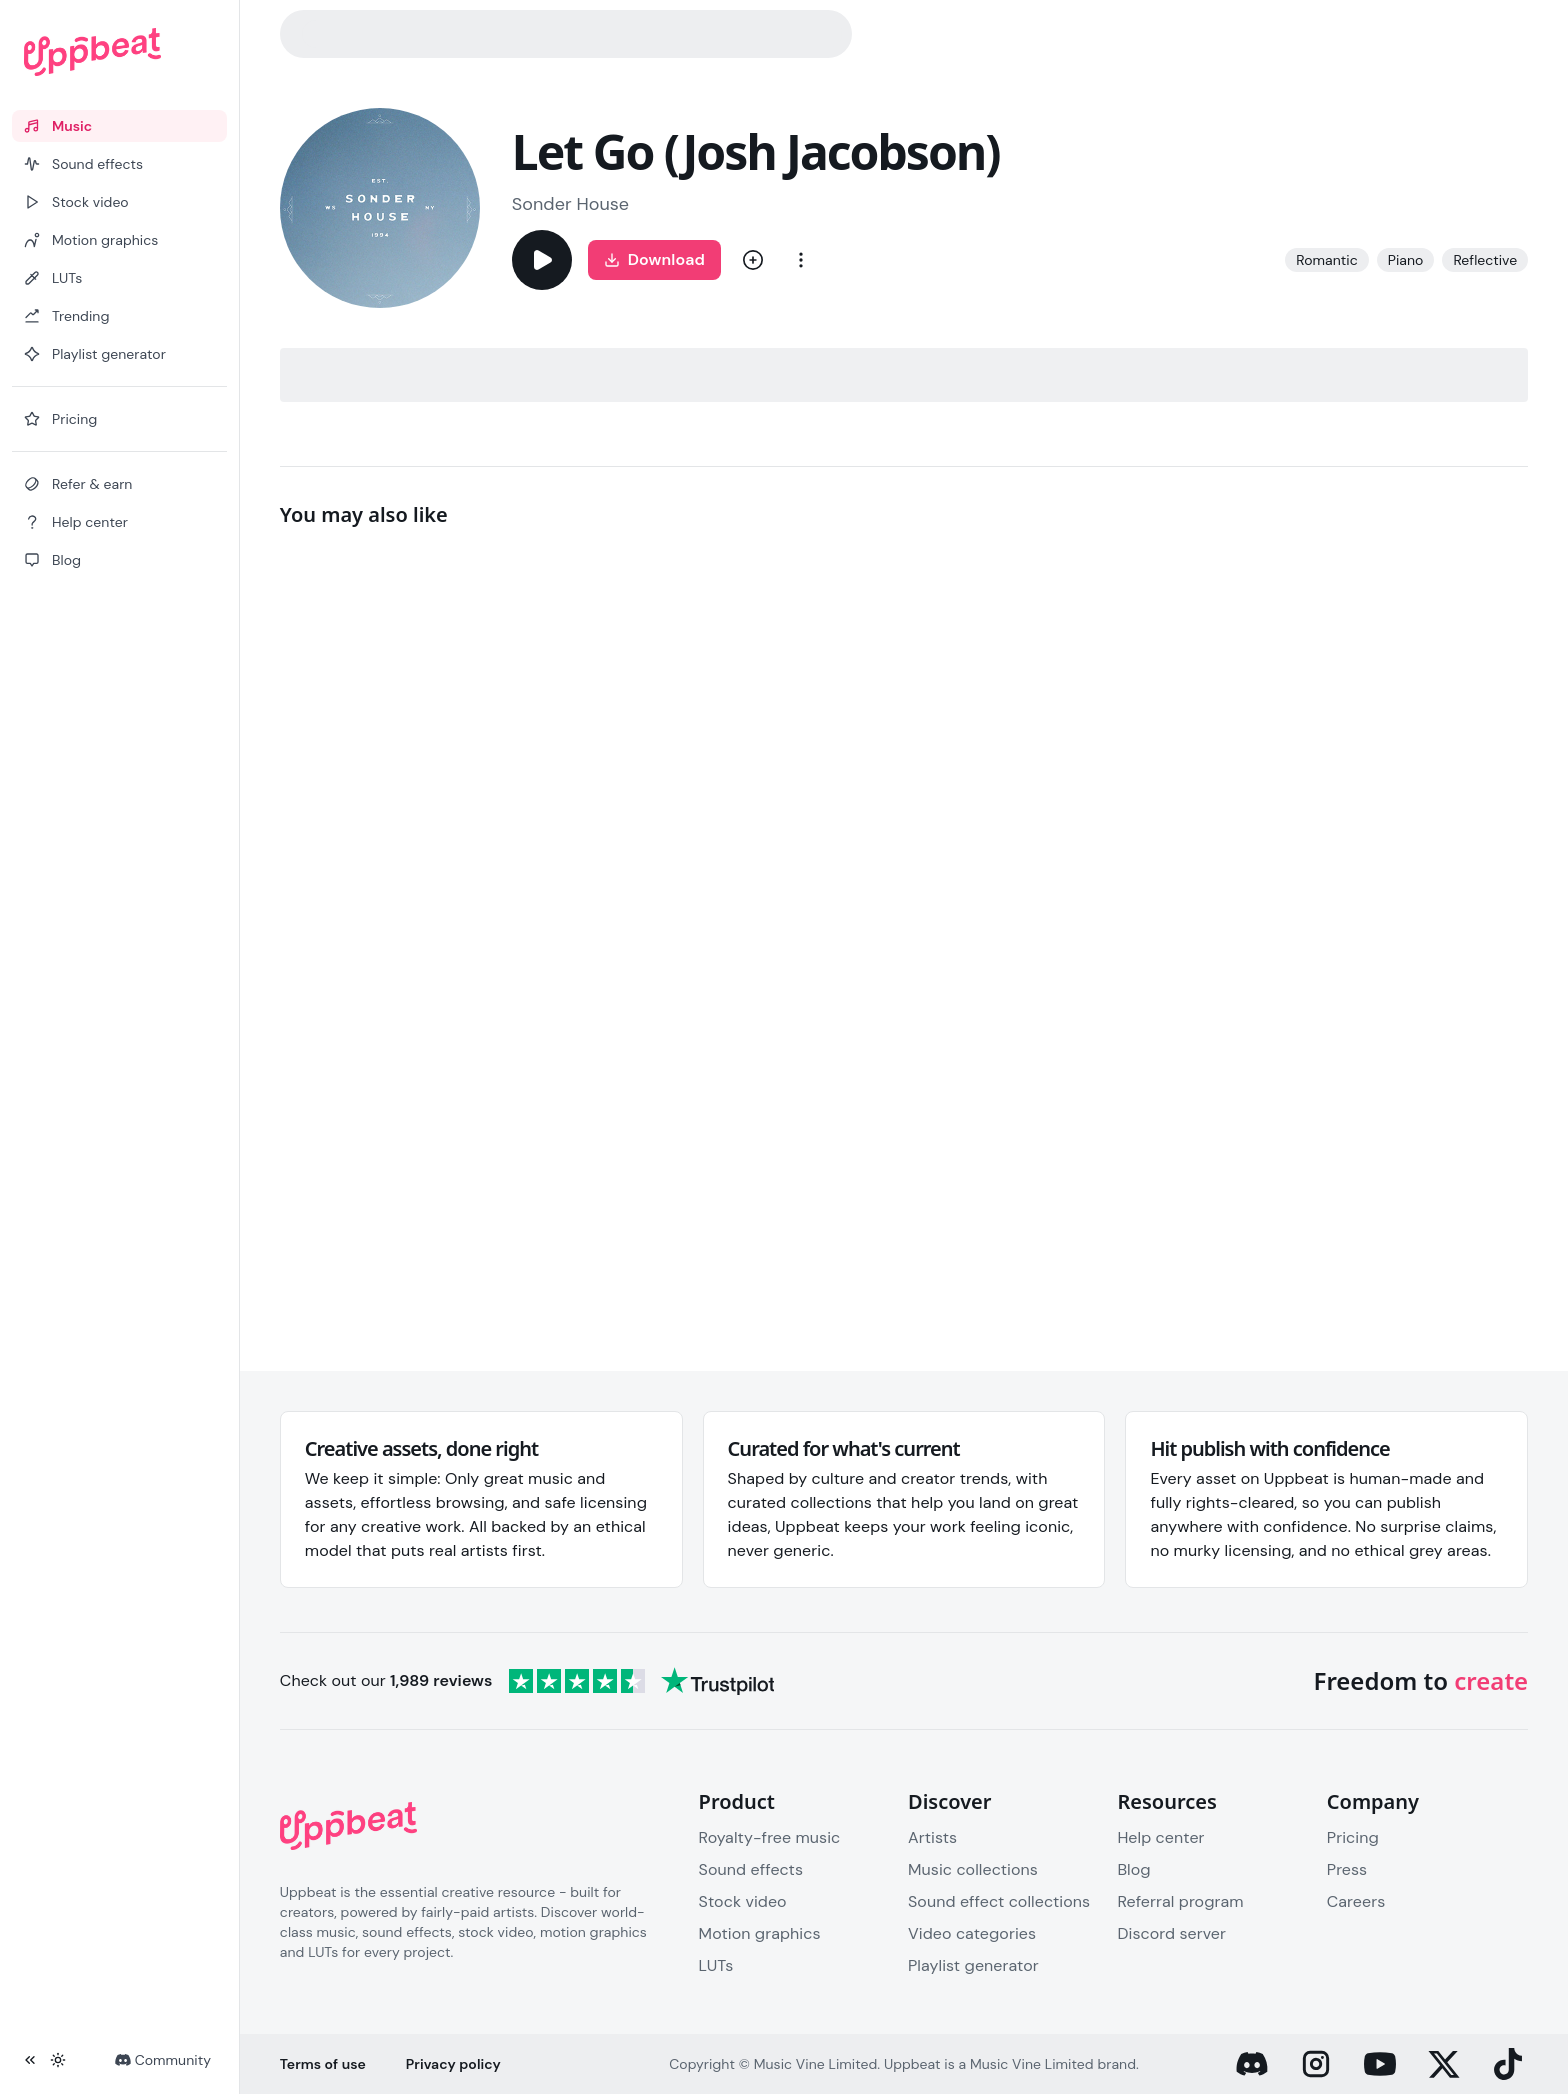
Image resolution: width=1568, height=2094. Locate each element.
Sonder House (570, 204)
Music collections (973, 1869)
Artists (932, 1837)
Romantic (1327, 260)
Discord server (1171, 1933)
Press (1347, 1869)
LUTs (716, 1965)
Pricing (1353, 1837)
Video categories (972, 1933)
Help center (1160, 1837)
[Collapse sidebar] (30, 2060)
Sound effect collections (999, 1901)
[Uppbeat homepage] (119, 52)
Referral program (1180, 1901)
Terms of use (323, 2064)
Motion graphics (760, 1933)
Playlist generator (973, 1965)
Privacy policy (453, 2064)
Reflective (1485, 260)
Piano (1406, 260)
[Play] (542, 260)
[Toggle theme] (58, 2060)
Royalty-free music (770, 1837)
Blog (1133, 1869)
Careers (1356, 1901)
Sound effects (751, 1869)
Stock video (743, 1901)
